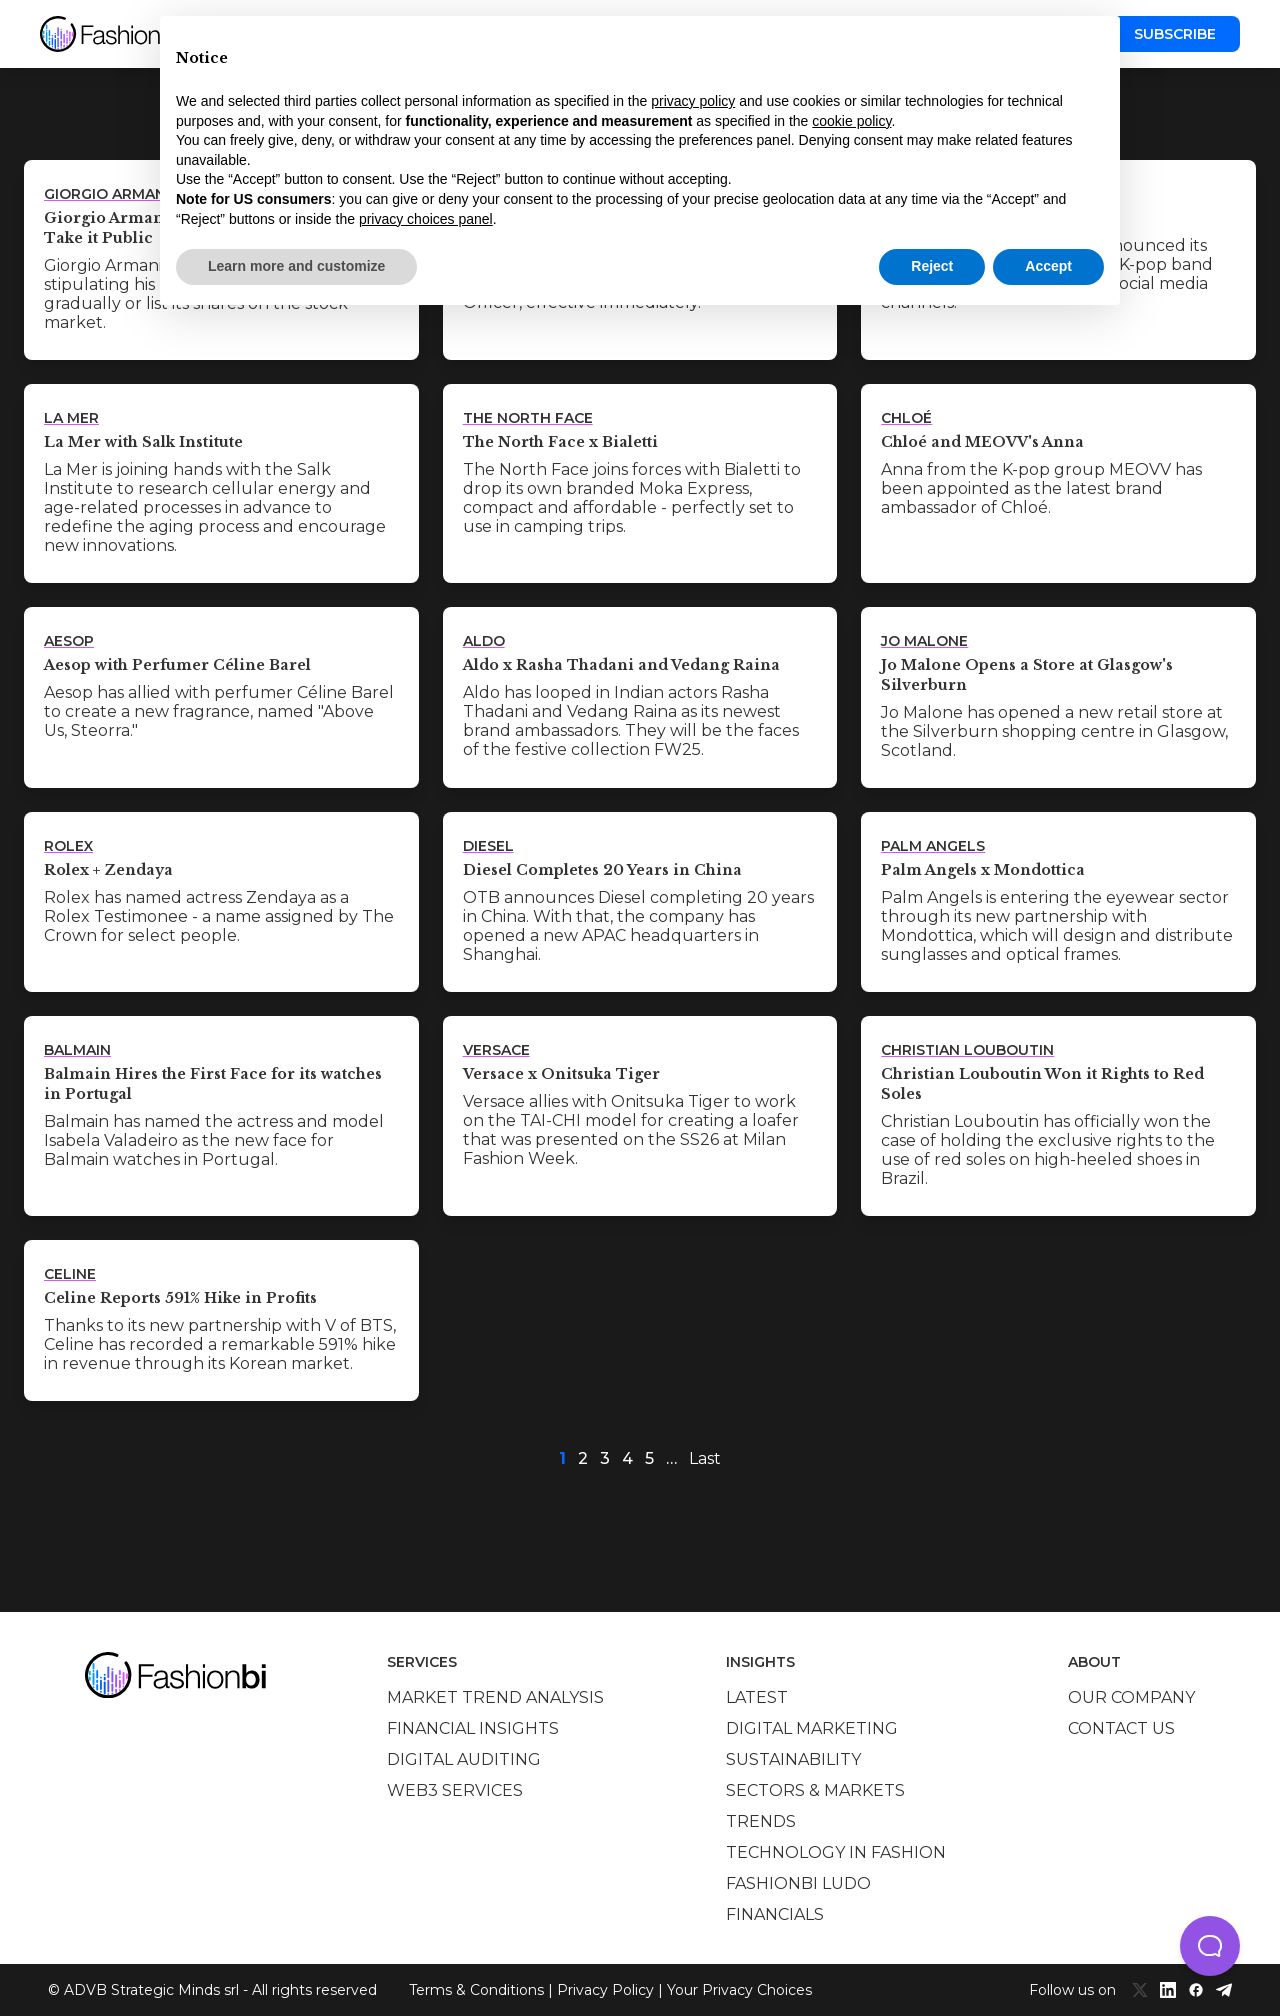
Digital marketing (812, 1728)
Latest (757, 1697)
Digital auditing (464, 1759)
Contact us (1121, 1728)
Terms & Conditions (476, 1990)
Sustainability (793, 1759)
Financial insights (473, 1728)
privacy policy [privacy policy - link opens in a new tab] (693, 101)
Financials (775, 1914)
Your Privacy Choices (739, 1990)
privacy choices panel (426, 219)
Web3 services (455, 1790)
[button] (1210, 1946)
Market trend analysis (495, 1697)
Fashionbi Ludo (798, 1883)
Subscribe (1175, 34)
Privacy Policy (605, 1990)
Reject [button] (932, 266)
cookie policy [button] (851, 121)
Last (705, 1458)
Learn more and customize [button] (296, 266)
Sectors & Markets (815, 1790)
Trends (761, 1821)
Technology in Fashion (836, 1852)
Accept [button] (1048, 266)
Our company (1131, 1697)
